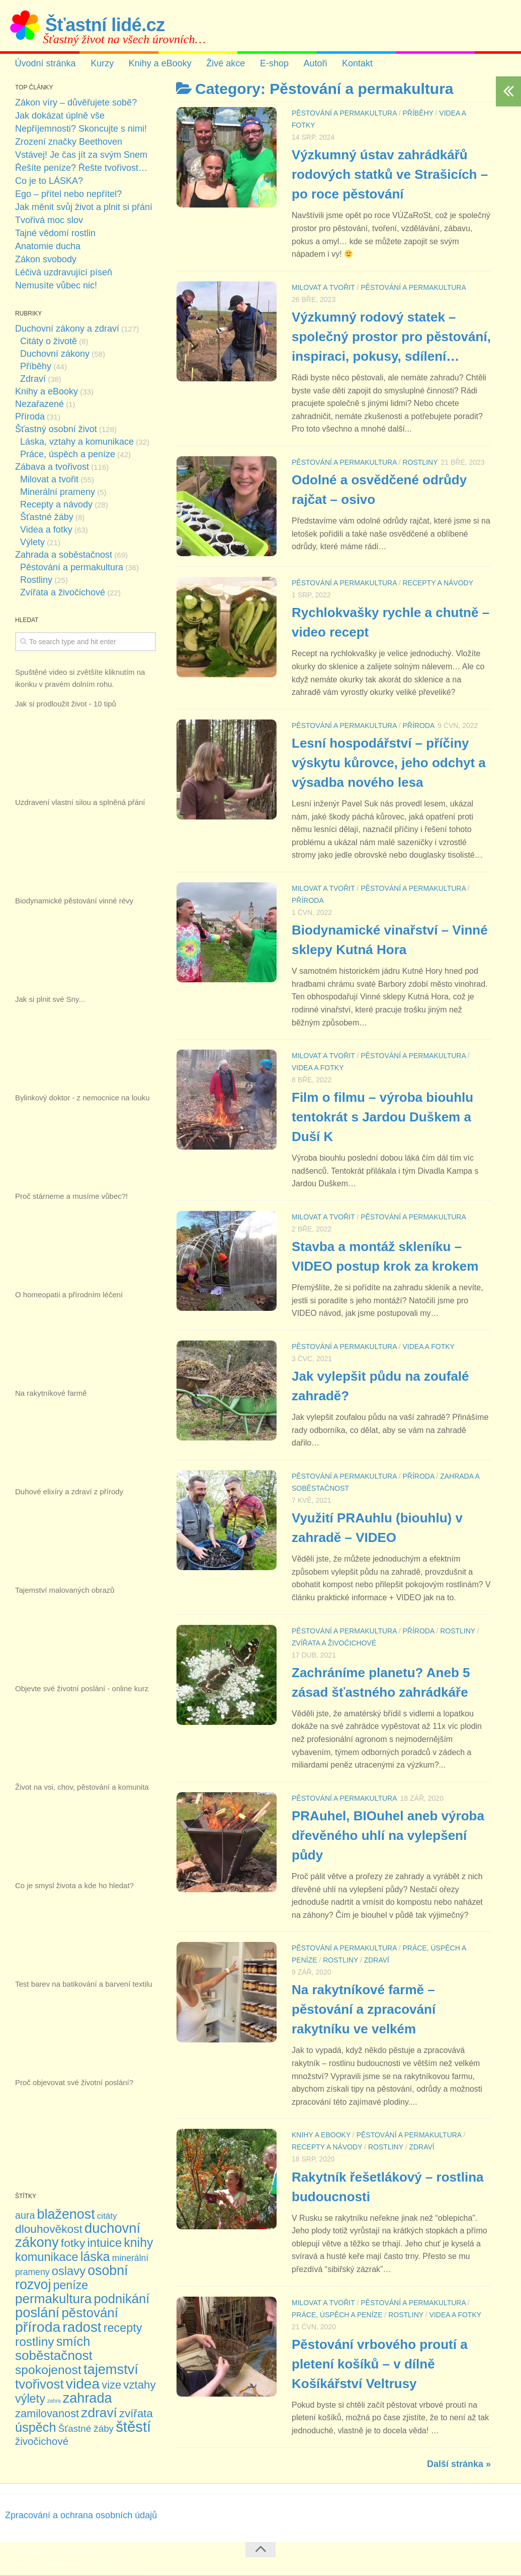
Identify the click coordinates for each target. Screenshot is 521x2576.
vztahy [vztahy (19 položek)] (139, 2386)
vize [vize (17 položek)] (111, 2386)
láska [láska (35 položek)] (95, 2257)
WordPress (65, 2564)
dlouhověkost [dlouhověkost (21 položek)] (48, 2229)
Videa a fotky (317, 1069)
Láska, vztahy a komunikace (77, 443)
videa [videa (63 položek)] (83, 2385)
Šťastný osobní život (56, 430)
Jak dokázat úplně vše (60, 117)
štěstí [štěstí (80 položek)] (133, 2427)
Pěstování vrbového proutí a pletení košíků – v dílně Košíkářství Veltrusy (380, 2365)
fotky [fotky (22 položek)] (73, 2243)
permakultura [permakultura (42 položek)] (53, 2299)
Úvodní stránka (45, 64)
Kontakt (352, 64)
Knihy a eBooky (158, 64)
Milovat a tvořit (323, 288)
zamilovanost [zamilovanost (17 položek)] (47, 2414)
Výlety (32, 543)
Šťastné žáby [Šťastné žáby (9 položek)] (86, 2429)
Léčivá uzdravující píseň (63, 273)
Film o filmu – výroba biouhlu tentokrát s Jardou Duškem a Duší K (382, 1118)
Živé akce (223, 64)
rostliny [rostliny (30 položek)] (34, 2342)
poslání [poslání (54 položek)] (37, 2313)
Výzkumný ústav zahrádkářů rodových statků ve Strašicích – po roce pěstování (390, 175)
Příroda (418, 727)
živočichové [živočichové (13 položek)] (41, 2442)
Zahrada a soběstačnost (63, 556)
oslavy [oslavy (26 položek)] (68, 2272)
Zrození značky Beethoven (68, 143)
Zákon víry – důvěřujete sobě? (76, 103)
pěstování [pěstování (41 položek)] (89, 2313)
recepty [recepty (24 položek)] (123, 2328)
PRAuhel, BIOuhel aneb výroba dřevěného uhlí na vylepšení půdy (388, 1836)
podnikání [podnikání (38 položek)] (121, 2300)
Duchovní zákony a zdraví (67, 330)
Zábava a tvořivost (52, 468)
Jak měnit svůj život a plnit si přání (83, 208)
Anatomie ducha (47, 247)
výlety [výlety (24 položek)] (30, 2399)
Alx (128, 2564)
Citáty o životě (48, 342)
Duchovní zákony (55, 355)
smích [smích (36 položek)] (73, 2342)
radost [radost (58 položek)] (82, 2328)
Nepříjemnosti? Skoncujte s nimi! (81, 130)
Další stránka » (459, 2465)
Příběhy (417, 114)
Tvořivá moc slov (49, 221)
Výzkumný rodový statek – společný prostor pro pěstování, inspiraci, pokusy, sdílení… (391, 337)
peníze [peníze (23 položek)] (71, 2286)
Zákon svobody (45, 260)
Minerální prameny (57, 493)
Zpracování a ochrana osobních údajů (81, 2516)
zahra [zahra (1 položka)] (54, 2402)
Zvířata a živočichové (334, 1644)
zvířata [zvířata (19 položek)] (136, 2414)
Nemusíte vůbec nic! (56, 286)
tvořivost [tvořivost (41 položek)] (39, 2385)
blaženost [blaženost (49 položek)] (66, 2215)
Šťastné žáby (46, 518)
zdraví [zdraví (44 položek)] (99, 2413)
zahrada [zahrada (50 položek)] (87, 2399)
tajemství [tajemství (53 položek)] (110, 2370)
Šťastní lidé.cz (105, 25)
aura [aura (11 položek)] (25, 2216)
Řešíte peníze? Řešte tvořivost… (81, 169)
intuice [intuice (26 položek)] (104, 2243)
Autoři (311, 64)
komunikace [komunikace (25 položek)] (46, 2257)
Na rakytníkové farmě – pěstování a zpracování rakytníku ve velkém (364, 2011)
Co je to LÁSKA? (49, 182)
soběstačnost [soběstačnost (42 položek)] (54, 2356)
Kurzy (101, 64)
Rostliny (420, 463)
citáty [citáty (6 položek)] (107, 2217)
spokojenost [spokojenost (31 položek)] (48, 2371)
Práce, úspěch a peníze (337, 2316)
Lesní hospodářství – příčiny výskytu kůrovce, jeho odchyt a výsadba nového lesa (389, 764)
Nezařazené (39, 405)
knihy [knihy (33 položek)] (138, 2243)
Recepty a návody (437, 584)
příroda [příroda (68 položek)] (37, 2328)
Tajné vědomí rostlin (55, 234)
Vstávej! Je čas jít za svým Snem (81, 156)
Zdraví (376, 1961)
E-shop (270, 64)
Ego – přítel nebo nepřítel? (68, 195)
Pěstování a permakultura (344, 114)
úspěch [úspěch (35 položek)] (35, 2428)
